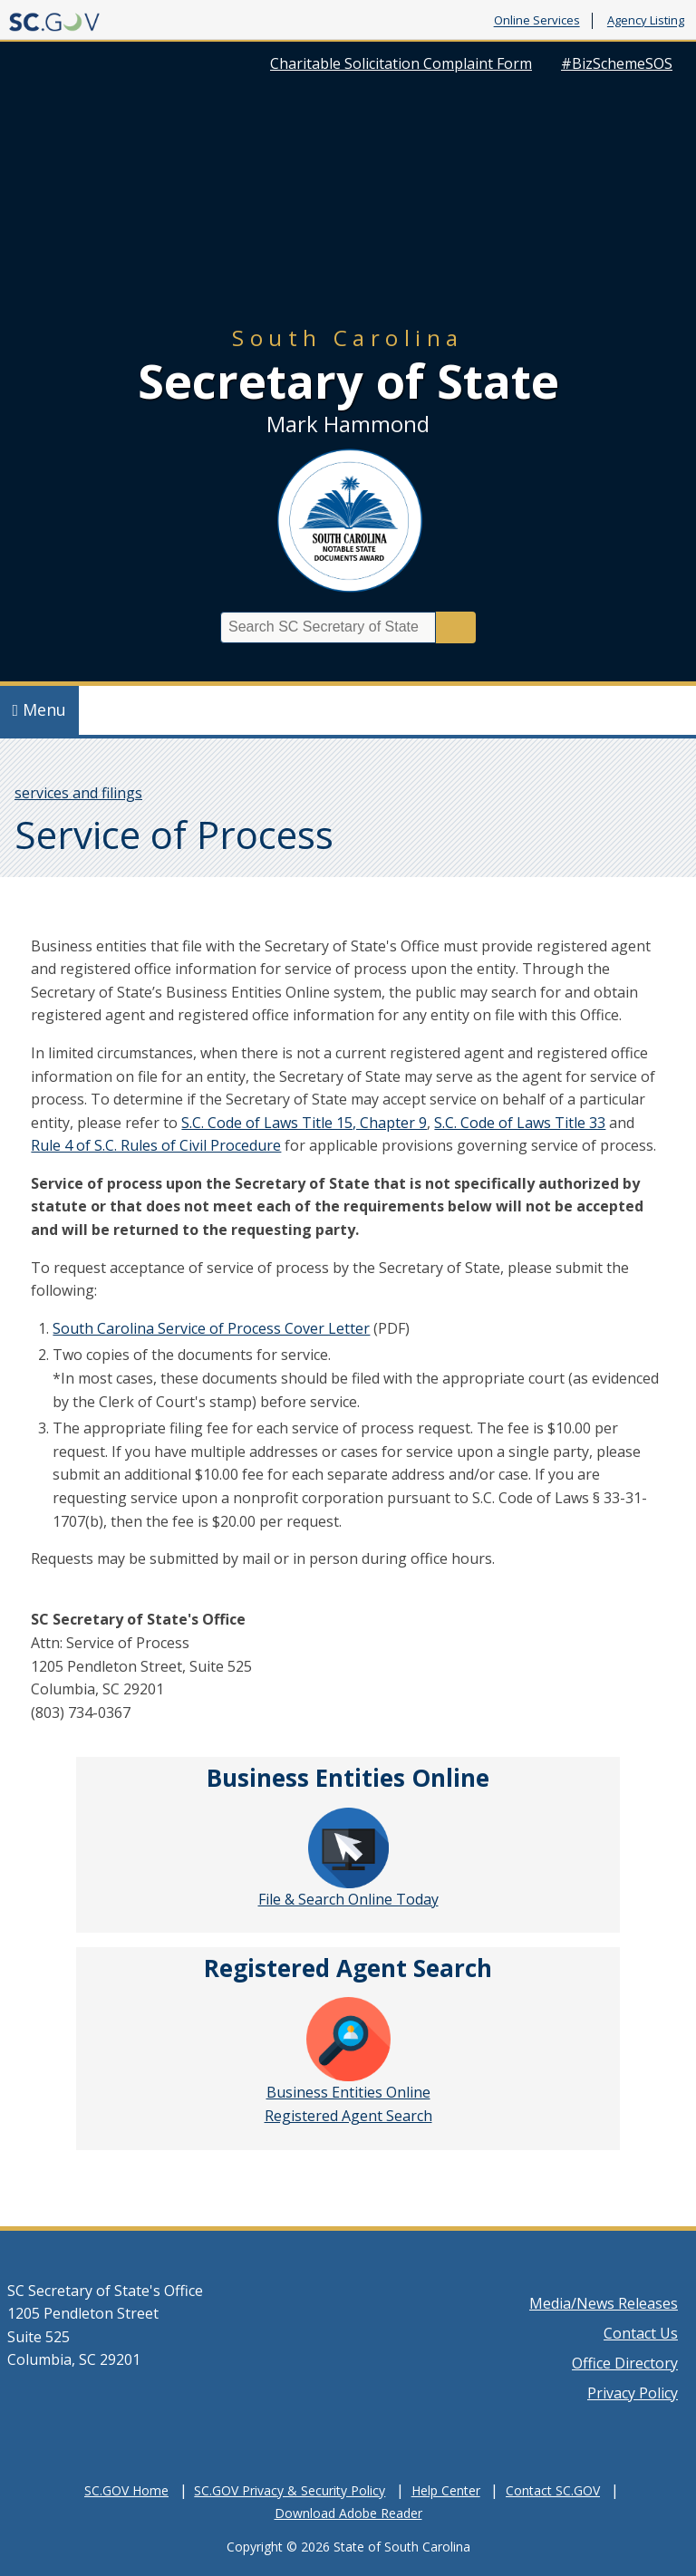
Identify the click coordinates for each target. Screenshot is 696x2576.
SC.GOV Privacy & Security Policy (289, 2490)
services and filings (78, 793)
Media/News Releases (603, 2303)
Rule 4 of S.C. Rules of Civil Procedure (156, 1145)
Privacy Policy (632, 2393)
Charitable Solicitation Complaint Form (401, 63)
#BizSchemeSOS (616, 63)
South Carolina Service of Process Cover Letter (211, 1328)
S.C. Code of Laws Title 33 (519, 1123)
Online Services (537, 21)
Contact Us (641, 2333)
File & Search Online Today (348, 1858)
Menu (40, 709)
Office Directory (625, 2363)
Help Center (445, 2490)
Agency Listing (645, 21)
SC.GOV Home (126, 2490)
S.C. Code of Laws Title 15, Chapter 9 (304, 1123)
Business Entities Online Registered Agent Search (348, 2061)
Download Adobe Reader (348, 2513)
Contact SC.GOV (553, 2490)
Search (456, 627)
